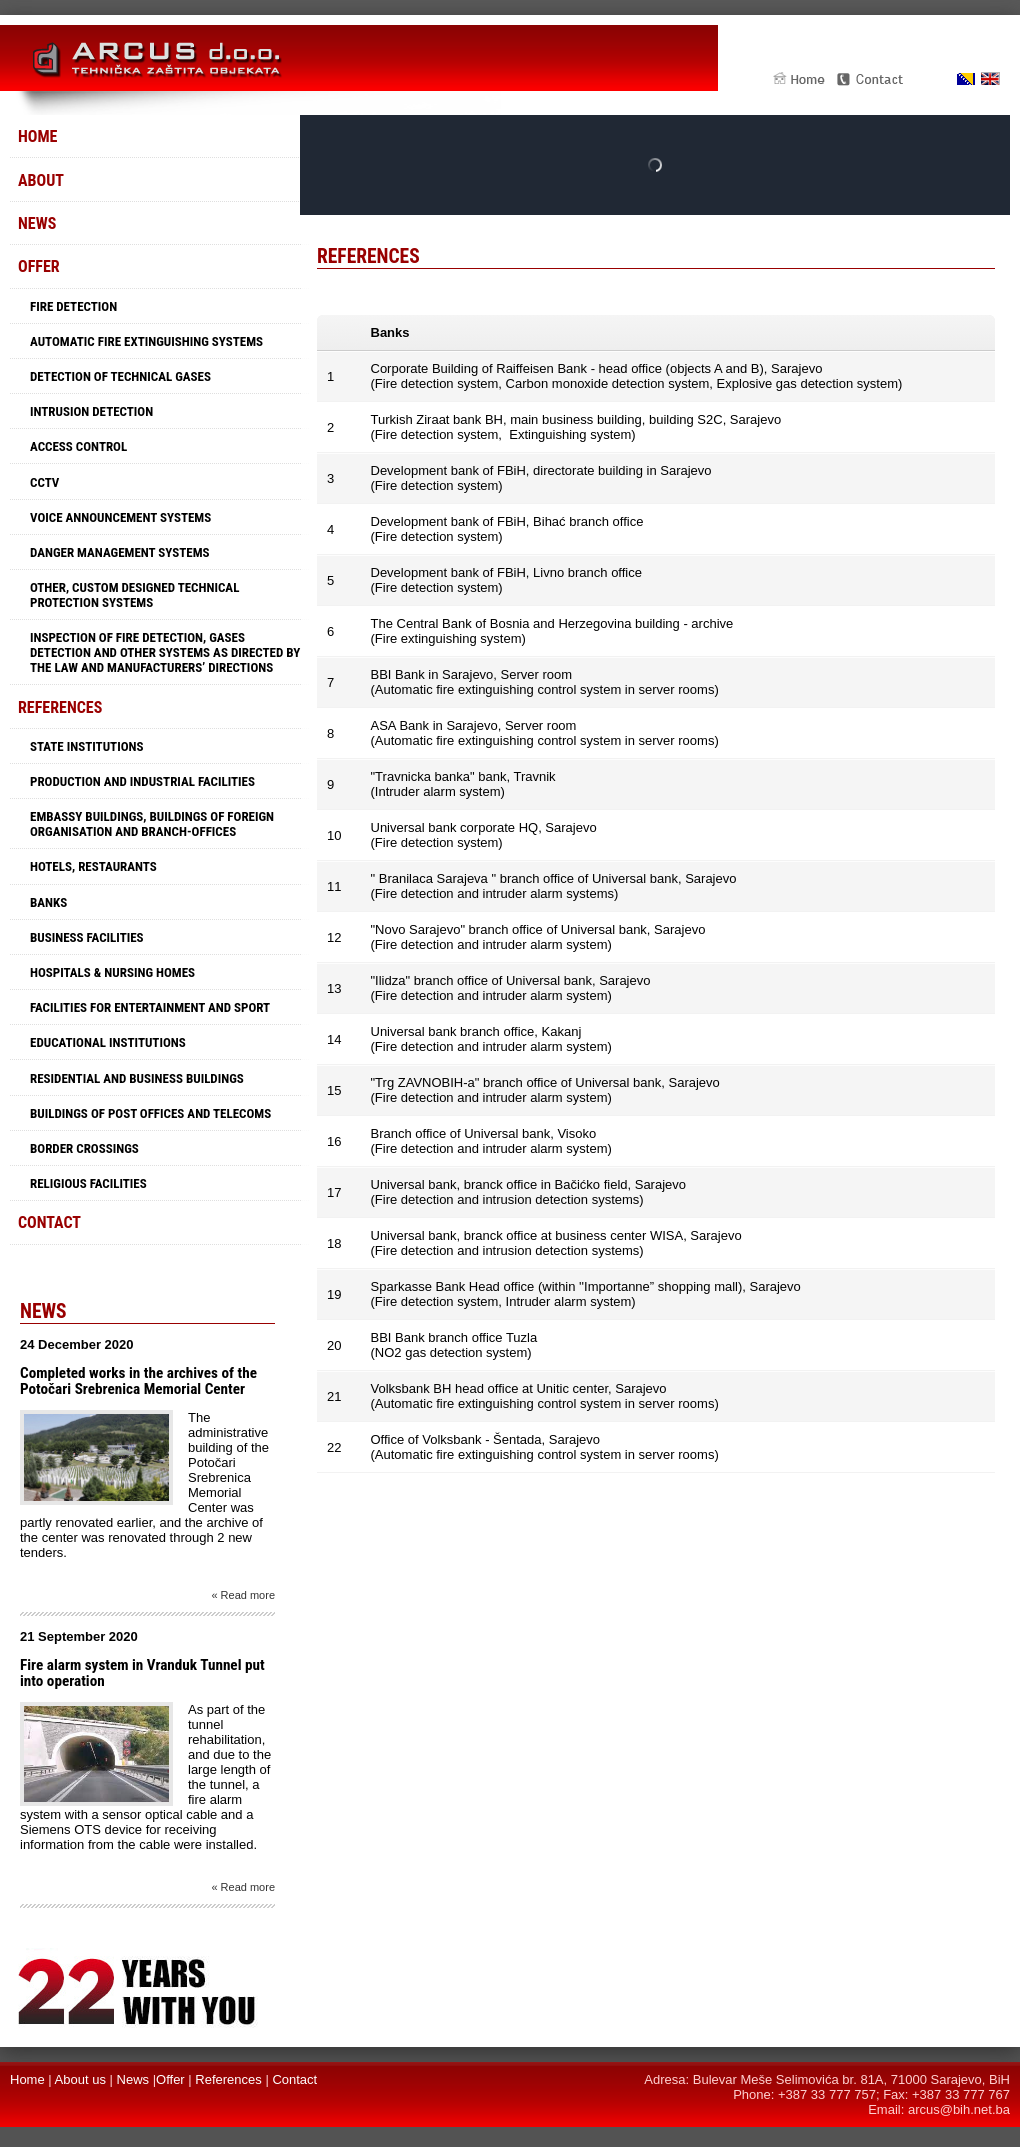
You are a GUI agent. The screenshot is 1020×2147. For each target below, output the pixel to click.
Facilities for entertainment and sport (150, 1007)
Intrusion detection (91, 411)
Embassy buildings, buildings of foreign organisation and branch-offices (152, 824)
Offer (39, 266)
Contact (49, 1222)
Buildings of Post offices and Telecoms (150, 1113)
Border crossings (84, 1148)
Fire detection (73, 306)
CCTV (44, 482)
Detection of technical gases (120, 376)
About (41, 180)
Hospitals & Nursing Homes (112, 972)
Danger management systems (120, 552)
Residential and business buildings (137, 1078)
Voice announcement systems (120, 517)
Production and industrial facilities (142, 781)
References (60, 707)
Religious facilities (88, 1183)
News (37, 223)
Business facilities (87, 937)
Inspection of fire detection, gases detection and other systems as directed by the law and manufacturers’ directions (165, 652)
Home (37, 136)
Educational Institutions (108, 1042)
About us (80, 2079)
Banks (48, 902)
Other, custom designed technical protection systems (134, 595)
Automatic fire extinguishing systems (146, 341)
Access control (78, 446)
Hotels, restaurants (93, 866)
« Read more (243, 1595)
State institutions (86, 746)
